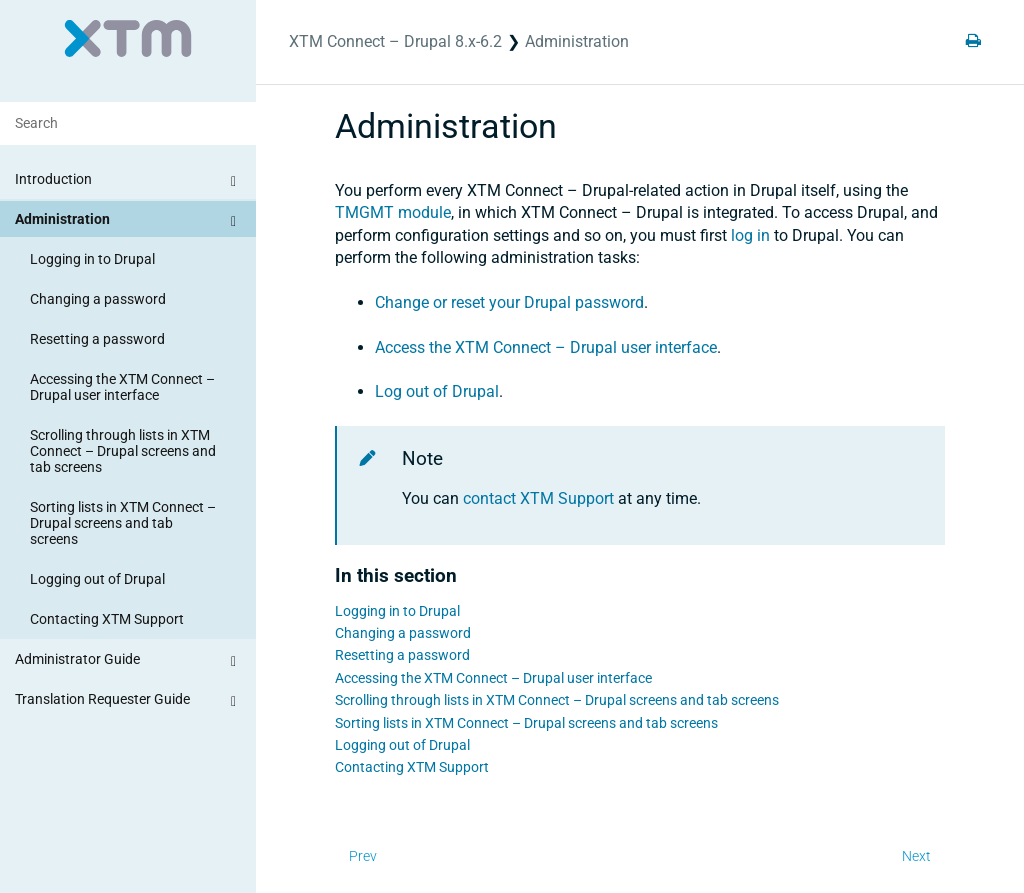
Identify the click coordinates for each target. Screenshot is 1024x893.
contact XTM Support (538, 498)
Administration (128, 222)
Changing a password (98, 299)
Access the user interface (546, 347)
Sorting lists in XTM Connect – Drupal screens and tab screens (123, 523)
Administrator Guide (128, 662)
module (393, 212)
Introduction (128, 182)
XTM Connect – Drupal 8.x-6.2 (395, 41)
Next (916, 856)
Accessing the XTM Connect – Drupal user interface (122, 387)
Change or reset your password (509, 302)
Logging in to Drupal (92, 259)
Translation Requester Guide (128, 702)
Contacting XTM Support (107, 619)
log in (750, 235)
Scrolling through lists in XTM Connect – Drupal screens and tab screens (123, 451)
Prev (363, 856)
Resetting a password (97, 339)
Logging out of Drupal (97, 579)
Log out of (437, 391)
